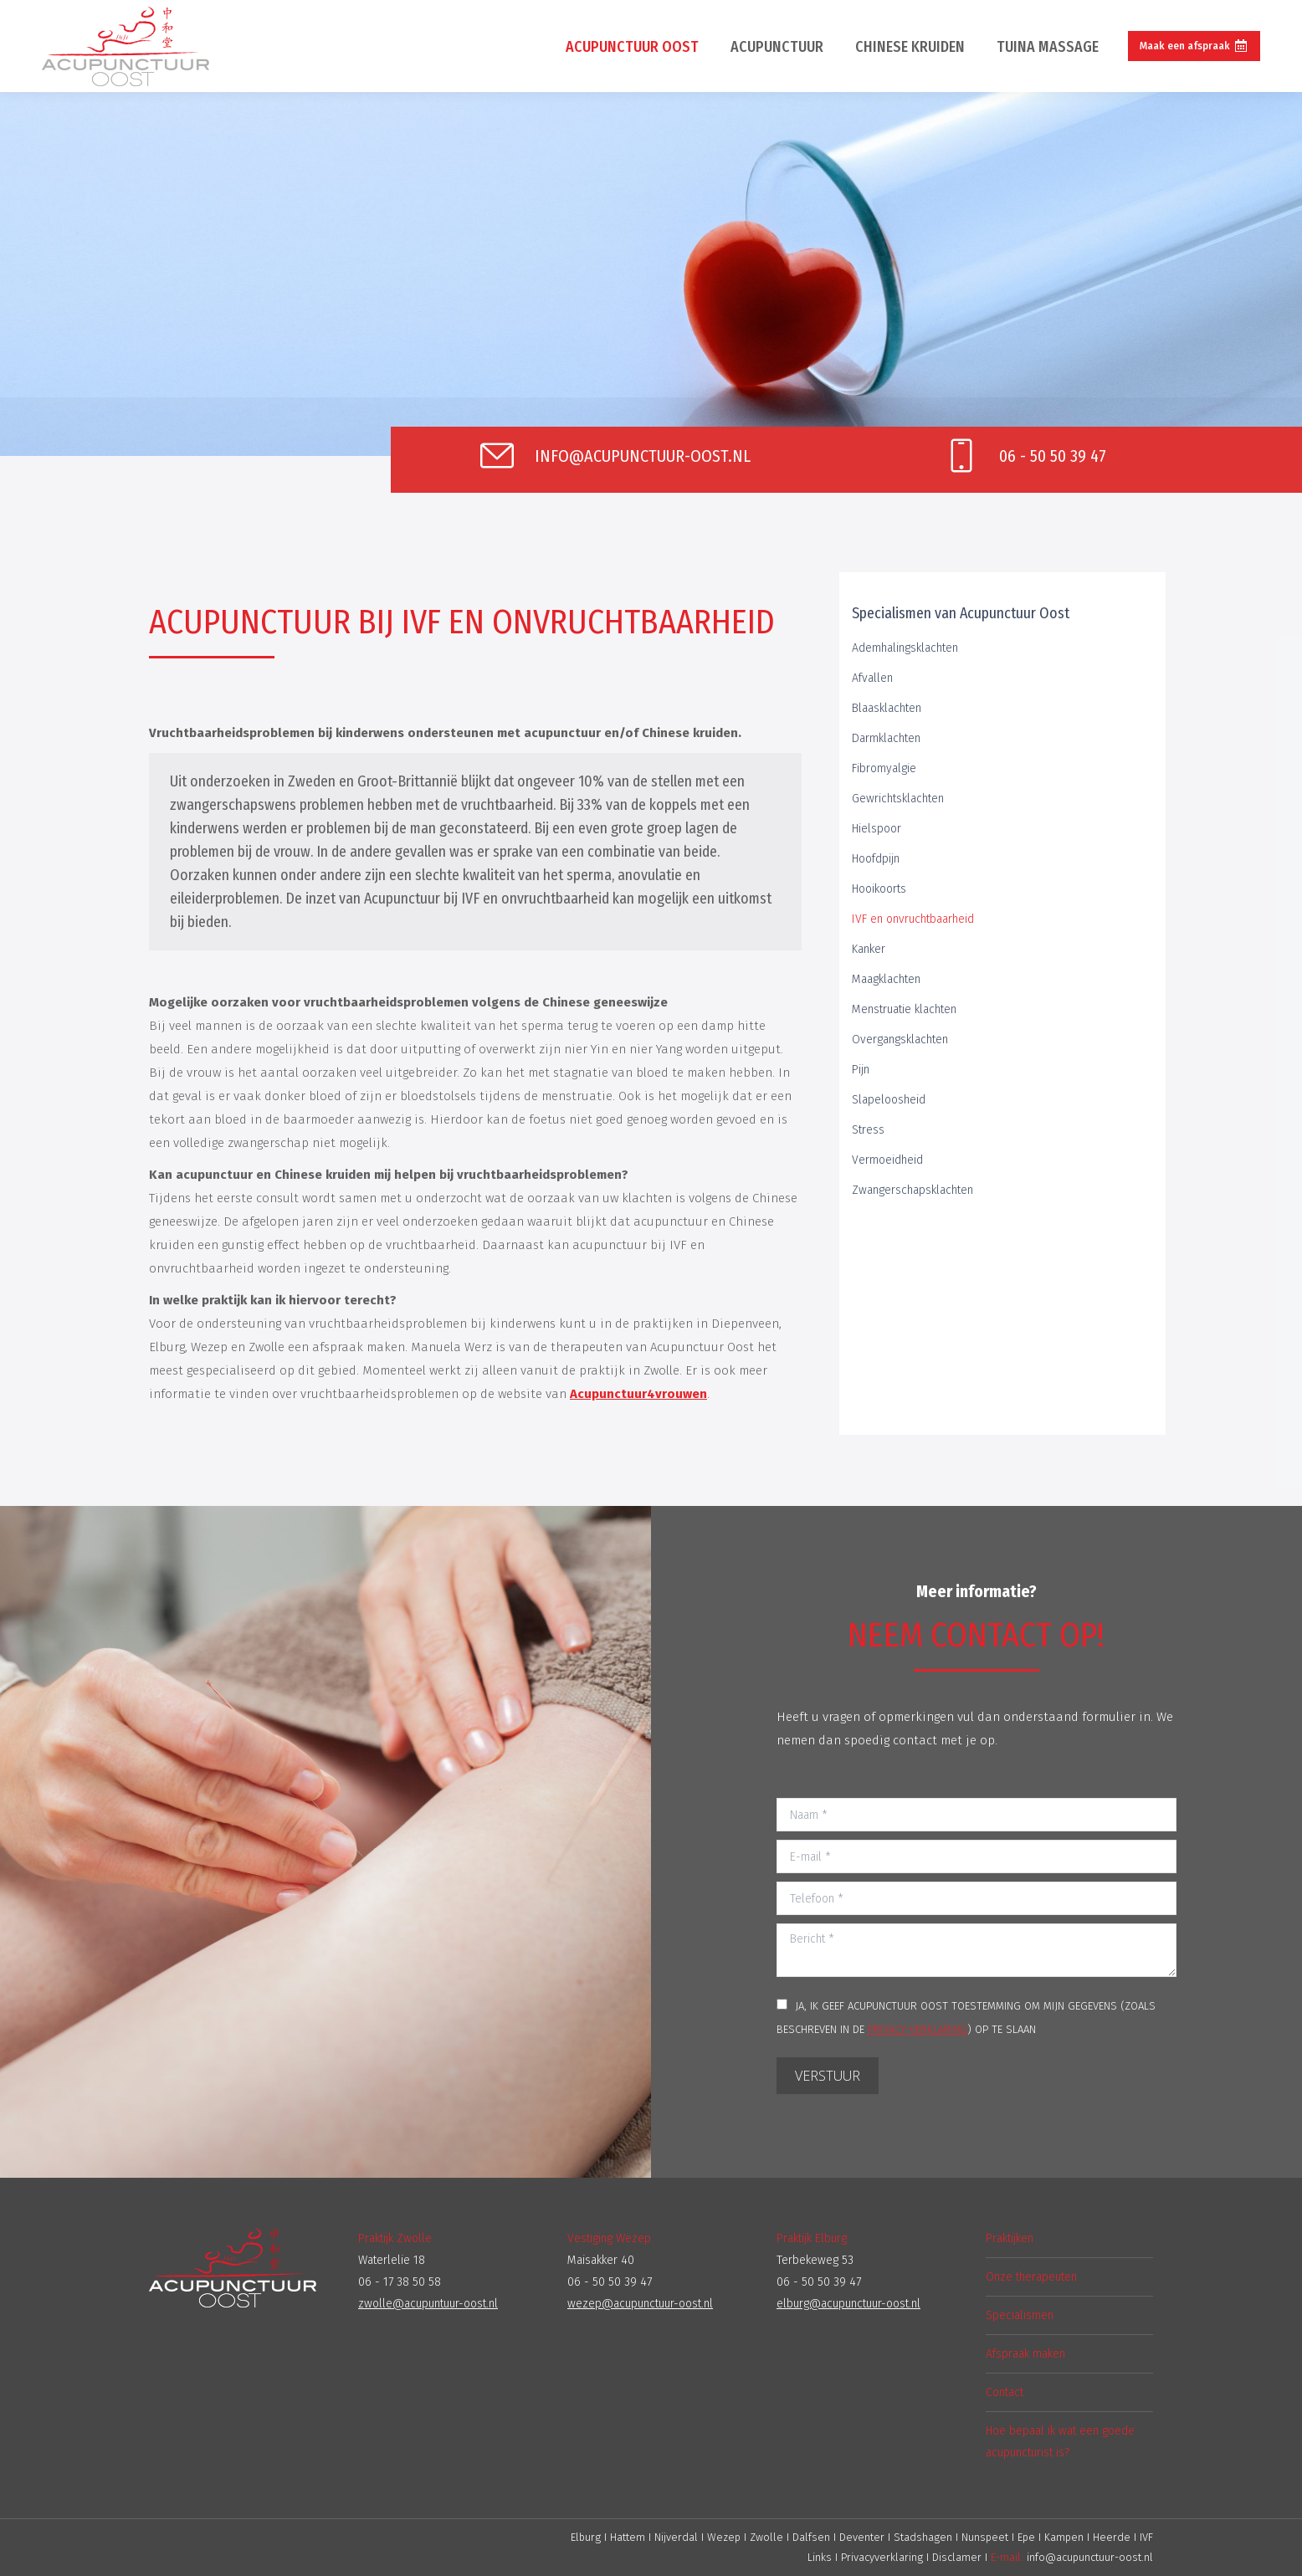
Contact (1004, 2392)
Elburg (586, 2537)
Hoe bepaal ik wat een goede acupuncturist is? (1060, 2442)
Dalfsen (811, 2537)
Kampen (1065, 2537)
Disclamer (957, 2557)
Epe (1028, 2537)
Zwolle (766, 2537)
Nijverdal (676, 2537)
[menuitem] (632, 46)
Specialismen (1019, 2315)
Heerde (1113, 2537)
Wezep (724, 2537)
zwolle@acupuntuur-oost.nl (428, 2304)
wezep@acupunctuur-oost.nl (640, 2304)
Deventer (863, 2537)
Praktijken (1009, 2238)
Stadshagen (925, 2537)
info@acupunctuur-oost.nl (1090, 2557)
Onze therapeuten (1031, 2277)
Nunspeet (986, 2537)
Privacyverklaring (882, 2557)
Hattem (627, 2537)
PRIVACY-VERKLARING (917, 2029)
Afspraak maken (1025, 2354)
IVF (1146, 2537)
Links (819, 2557)
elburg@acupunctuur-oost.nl (848, 2304)
